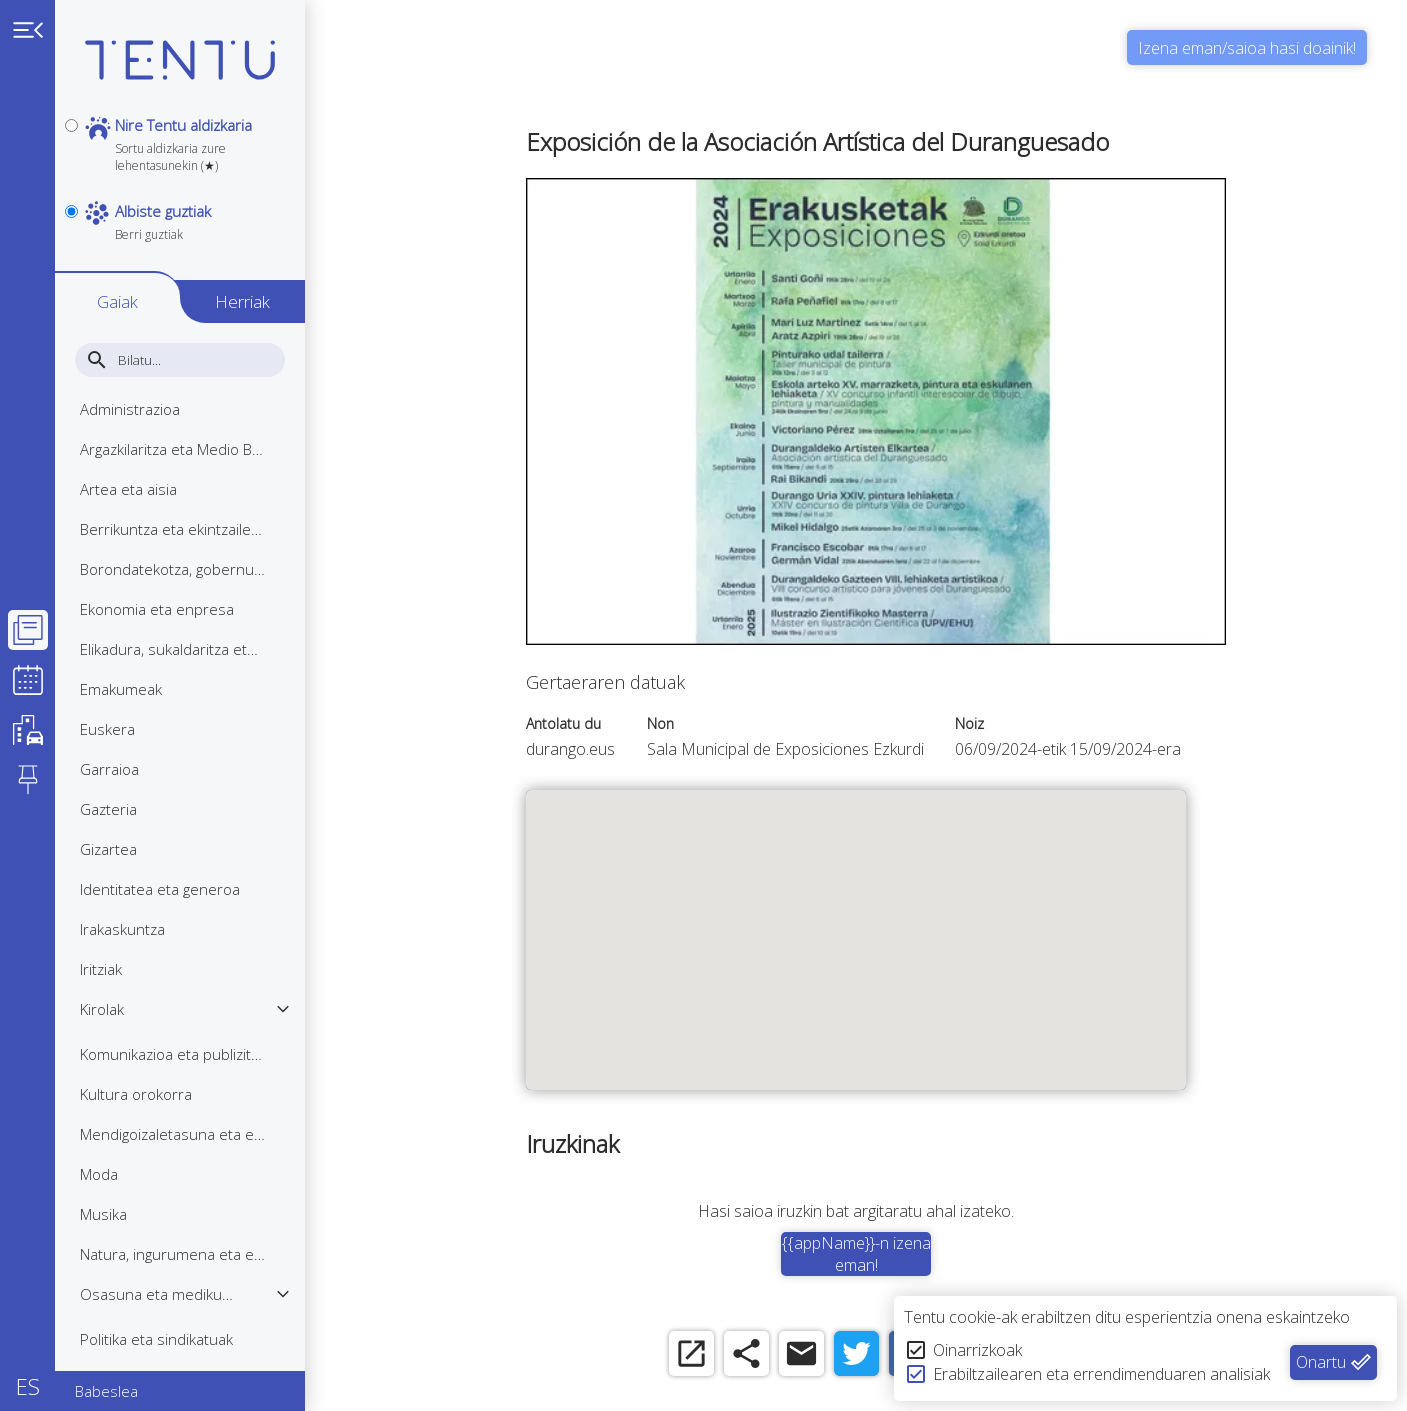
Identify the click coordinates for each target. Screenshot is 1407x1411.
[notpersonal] (71, 211)
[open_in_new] (691, 1353)
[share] (746, 1353)
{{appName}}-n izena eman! (856, 1254)
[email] (801, 1353)
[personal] (71, 125)
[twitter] (856, 1353)
